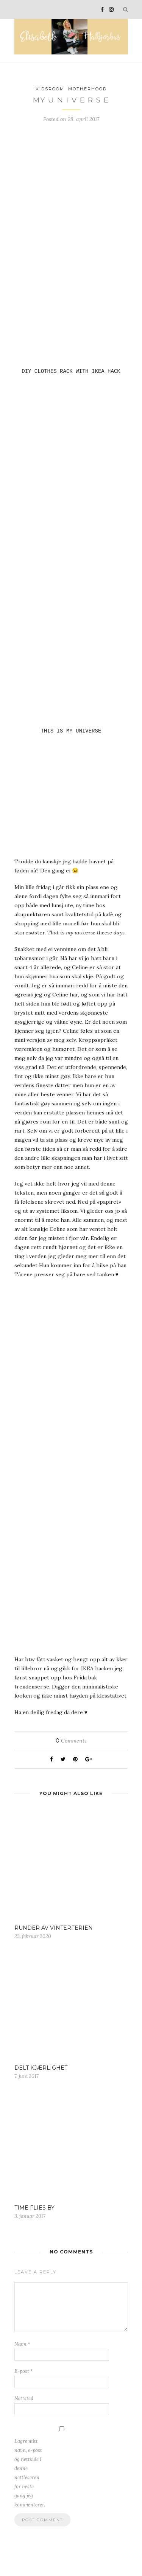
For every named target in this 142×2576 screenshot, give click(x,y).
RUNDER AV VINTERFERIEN (53, 1930)
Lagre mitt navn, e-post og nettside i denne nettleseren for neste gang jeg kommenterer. (29, 2475)
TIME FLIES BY (34, 2210)
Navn (22, 2346)
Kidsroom (50, 89)
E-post (23, 2373)
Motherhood (87, 89)
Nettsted (23, 2401)
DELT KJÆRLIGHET (40, 2070)
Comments (71, 1743)
